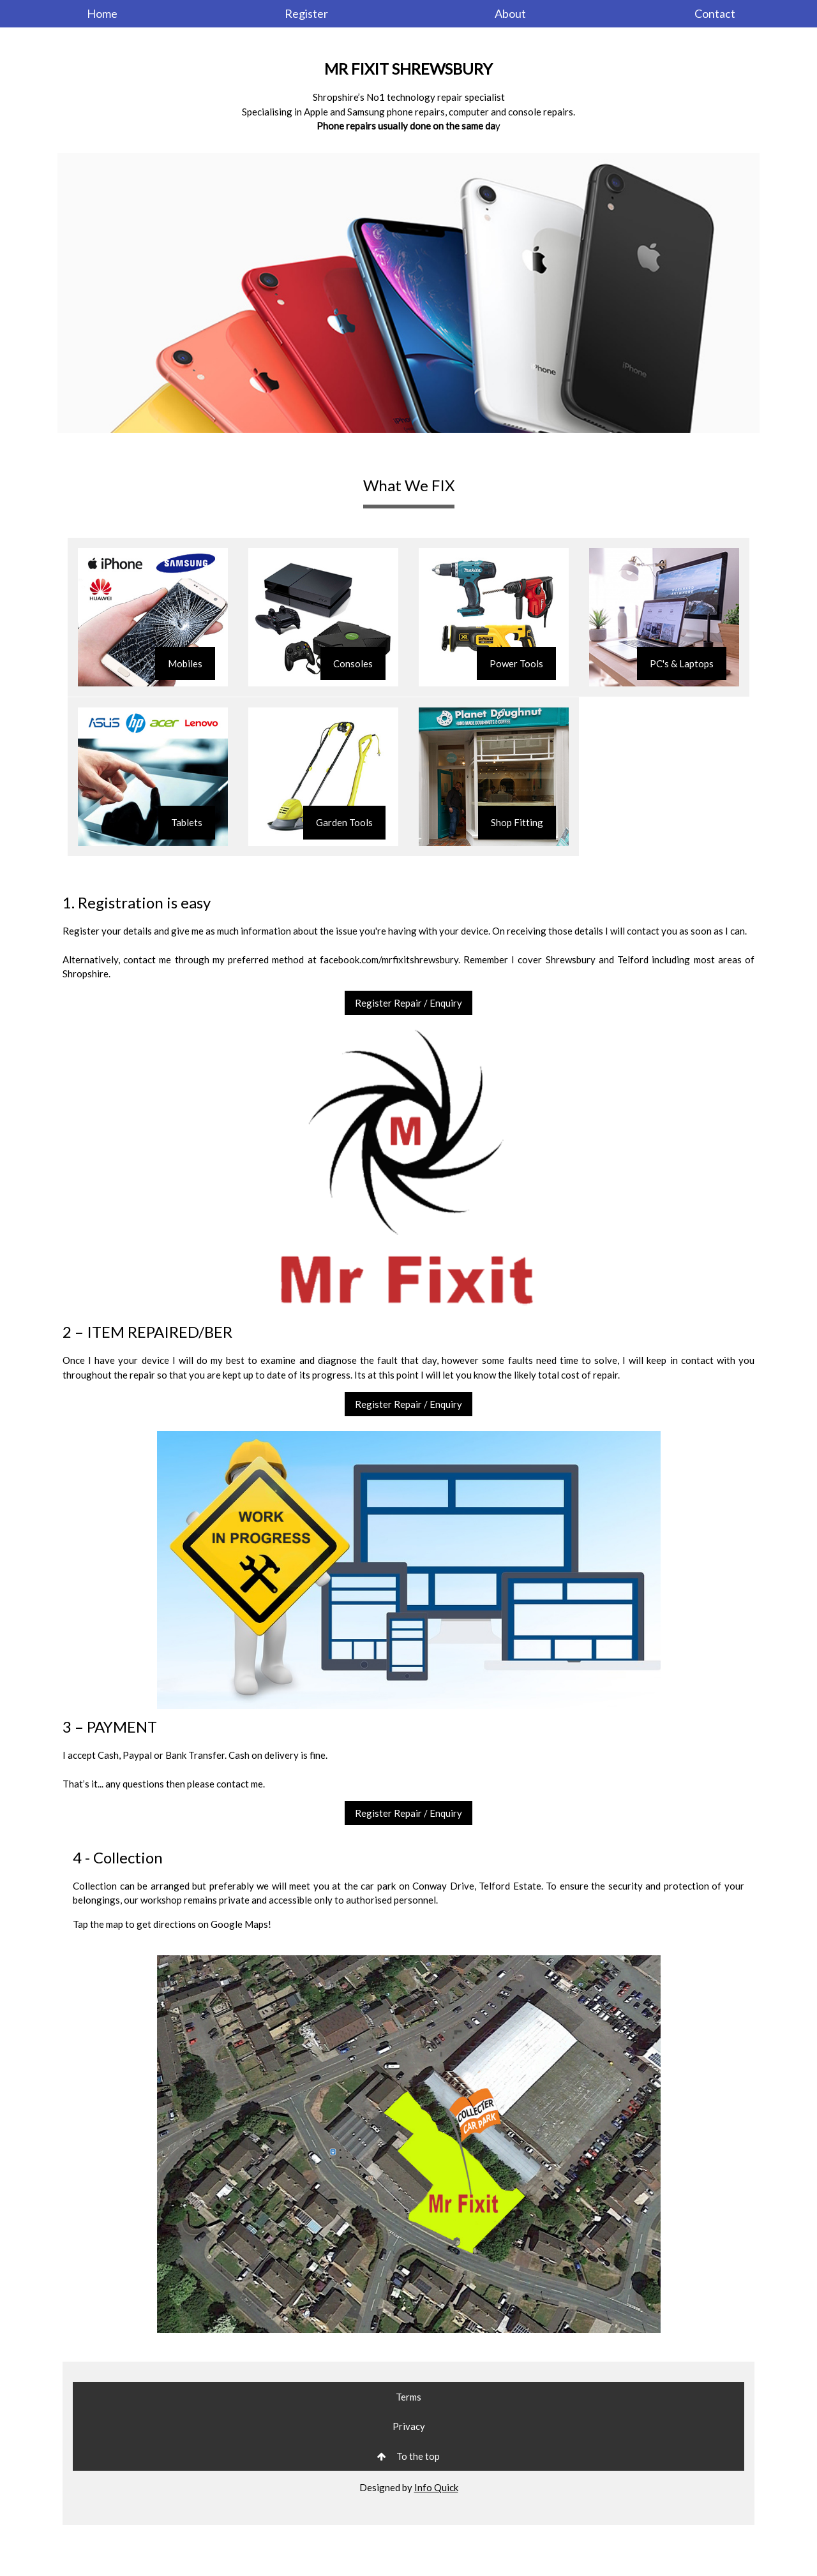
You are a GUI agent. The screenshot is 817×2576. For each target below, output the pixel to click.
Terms (408, 2396)
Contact (714, 13)
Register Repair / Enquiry (408, 1003)
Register (306, 13)
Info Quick (436, 2487)
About (510, 13)
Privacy (409, 2426)
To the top (408, 2456)
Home (102, 13)
